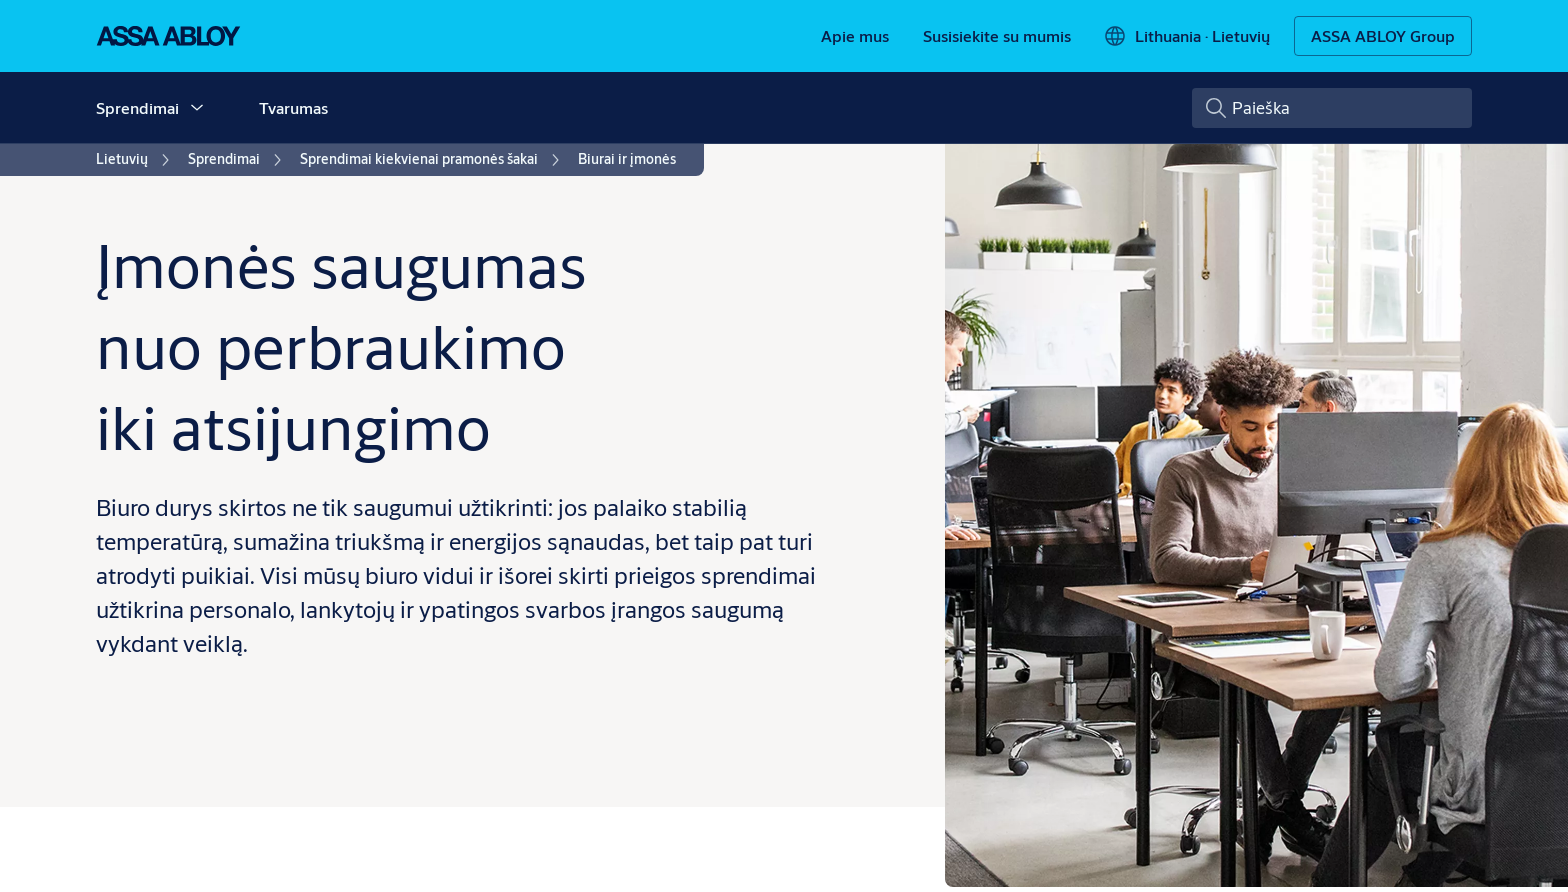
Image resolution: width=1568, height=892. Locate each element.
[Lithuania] (1186, 36)
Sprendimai (137, 107)
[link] (855, 36)
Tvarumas (293, 107)
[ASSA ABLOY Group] (1383, 36)
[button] (197, 108)
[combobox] (1332, 108)
